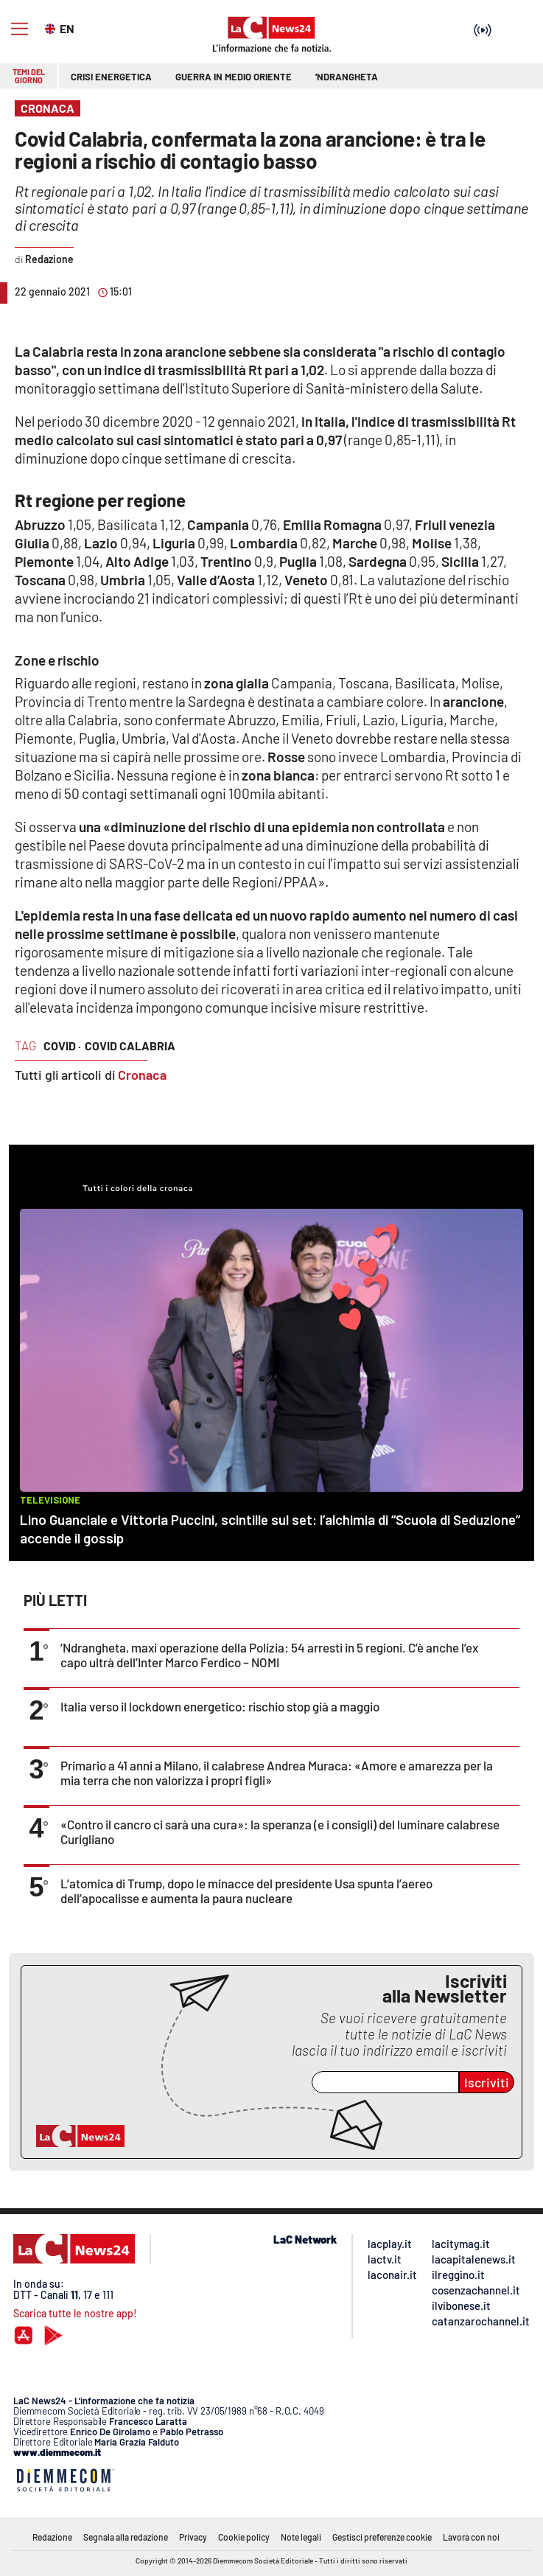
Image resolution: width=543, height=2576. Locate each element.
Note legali (301, 2537)
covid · (62, 1046)
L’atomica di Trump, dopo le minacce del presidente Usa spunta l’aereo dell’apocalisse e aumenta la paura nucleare (246, 1890)
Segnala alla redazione (125, 2537)
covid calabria (130, 1046)
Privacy (193, 2537)
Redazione (52, 2537)
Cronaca (142, 1075)
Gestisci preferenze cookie (382, 2537)
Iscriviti (486, 2082)
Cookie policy (244, 2537)
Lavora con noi (471, 2537)
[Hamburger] (19, 29)
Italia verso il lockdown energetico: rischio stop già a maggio (219, 1706)
